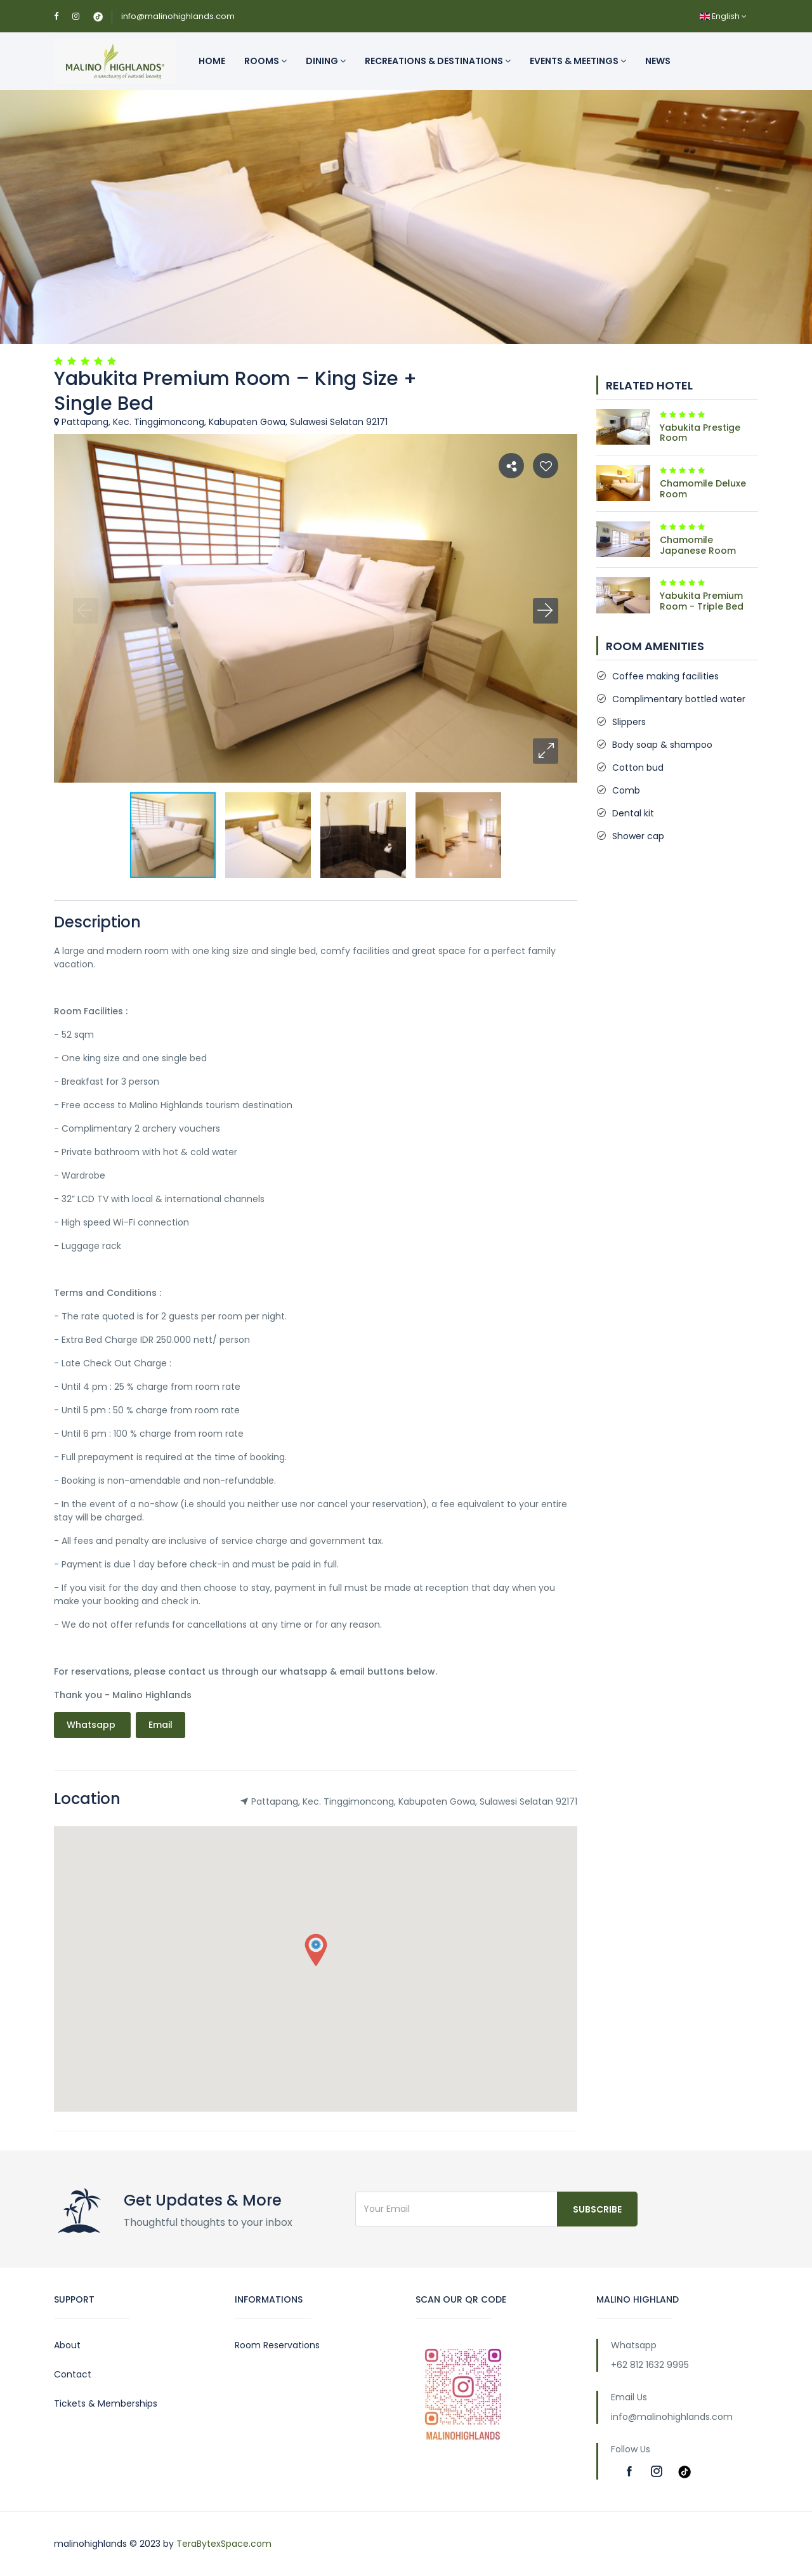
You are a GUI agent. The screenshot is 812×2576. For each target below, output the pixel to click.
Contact (72, 2374)
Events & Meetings (578, 61)
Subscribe (597, 2209)
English (723, 16)
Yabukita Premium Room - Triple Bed (701, 601)
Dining (326, 61)
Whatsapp (92, 1724)
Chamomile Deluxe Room (703, 488)
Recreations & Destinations (438, 61)
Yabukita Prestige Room (700, 433)
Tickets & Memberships (105, 2403)
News (658, 61)
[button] (545, 751)
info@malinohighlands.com (178, 16)
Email (160, 1724)
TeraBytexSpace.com (224, 2543)
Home (212, 61)
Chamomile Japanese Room (698, 545)
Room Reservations (277, 2345)
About (67, 2345)
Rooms (265, 61)
